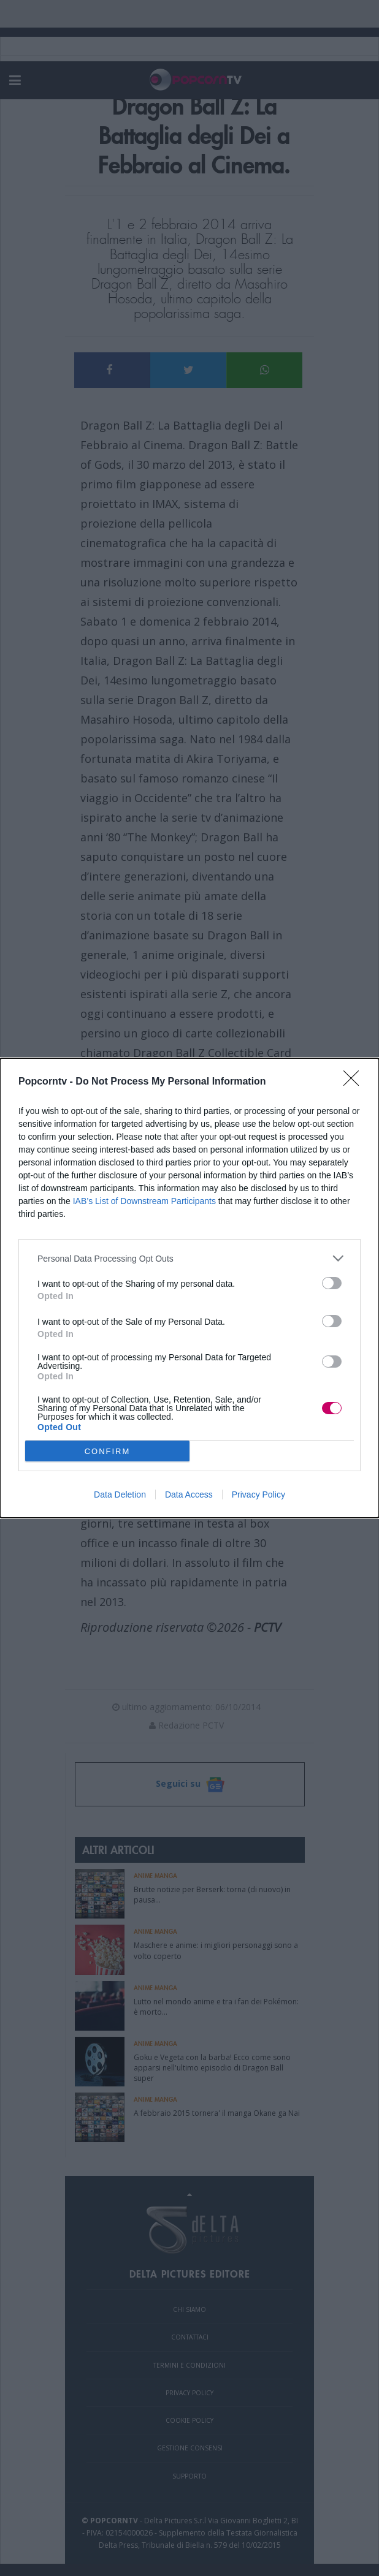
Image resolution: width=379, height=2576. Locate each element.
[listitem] (189, 1258)
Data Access (189, 1494)
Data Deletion (120, 1494)
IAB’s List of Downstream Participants (144, 1201)
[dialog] (189, 1288)
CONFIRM (108, 1451)
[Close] (355, 1082)
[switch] (332, 1283)
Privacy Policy (258, 1494)
